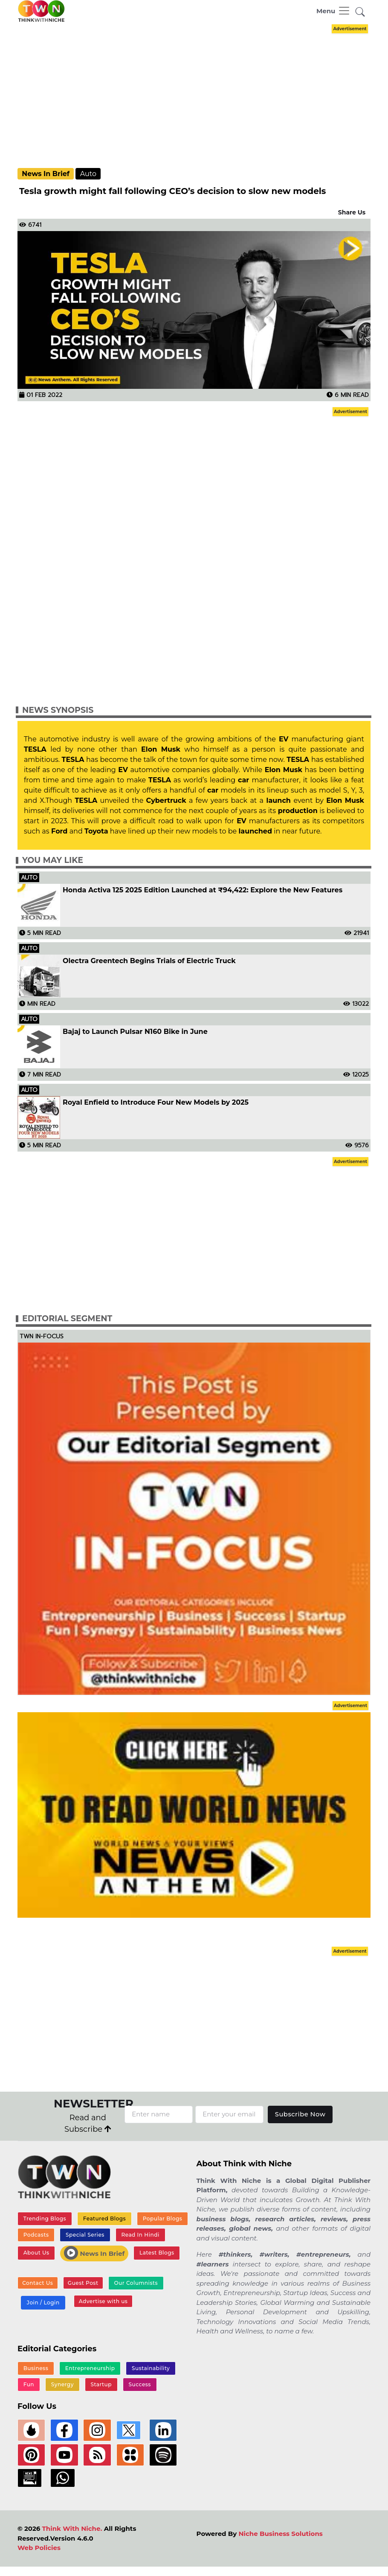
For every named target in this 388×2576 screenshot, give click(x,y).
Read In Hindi (140, 2235)
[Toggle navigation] (333, 11)
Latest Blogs (156, 2253)
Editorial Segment (67, 1318)
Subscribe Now (300, 2114)
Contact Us (37, 2284)
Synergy (62, 2385)
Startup (100, 2385)
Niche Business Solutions (280, 2535)
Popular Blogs (161, 2218)
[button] (360, 12)
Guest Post (82, 2284)
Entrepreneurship (89, 2368)
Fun (28, 2385)
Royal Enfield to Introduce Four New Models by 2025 (156, 1102)
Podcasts (36, 2235)
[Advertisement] (201, 95)
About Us (36, 2253)
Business (35, 2368)
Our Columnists (134, 2283)
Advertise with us (102, 2302)
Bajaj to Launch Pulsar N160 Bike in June (135, 1032)
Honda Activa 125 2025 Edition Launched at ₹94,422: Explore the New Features (202, 890)
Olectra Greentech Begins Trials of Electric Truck (149, 961)
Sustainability (150, 2368)
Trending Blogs (44, 2218)
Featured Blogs (104, 2218)
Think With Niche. (72, 2530)
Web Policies (39, 2549)
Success (139, 2385)
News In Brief (45, 174)
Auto (88, 174)
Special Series (85, 2235)
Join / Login (43, 2303)
